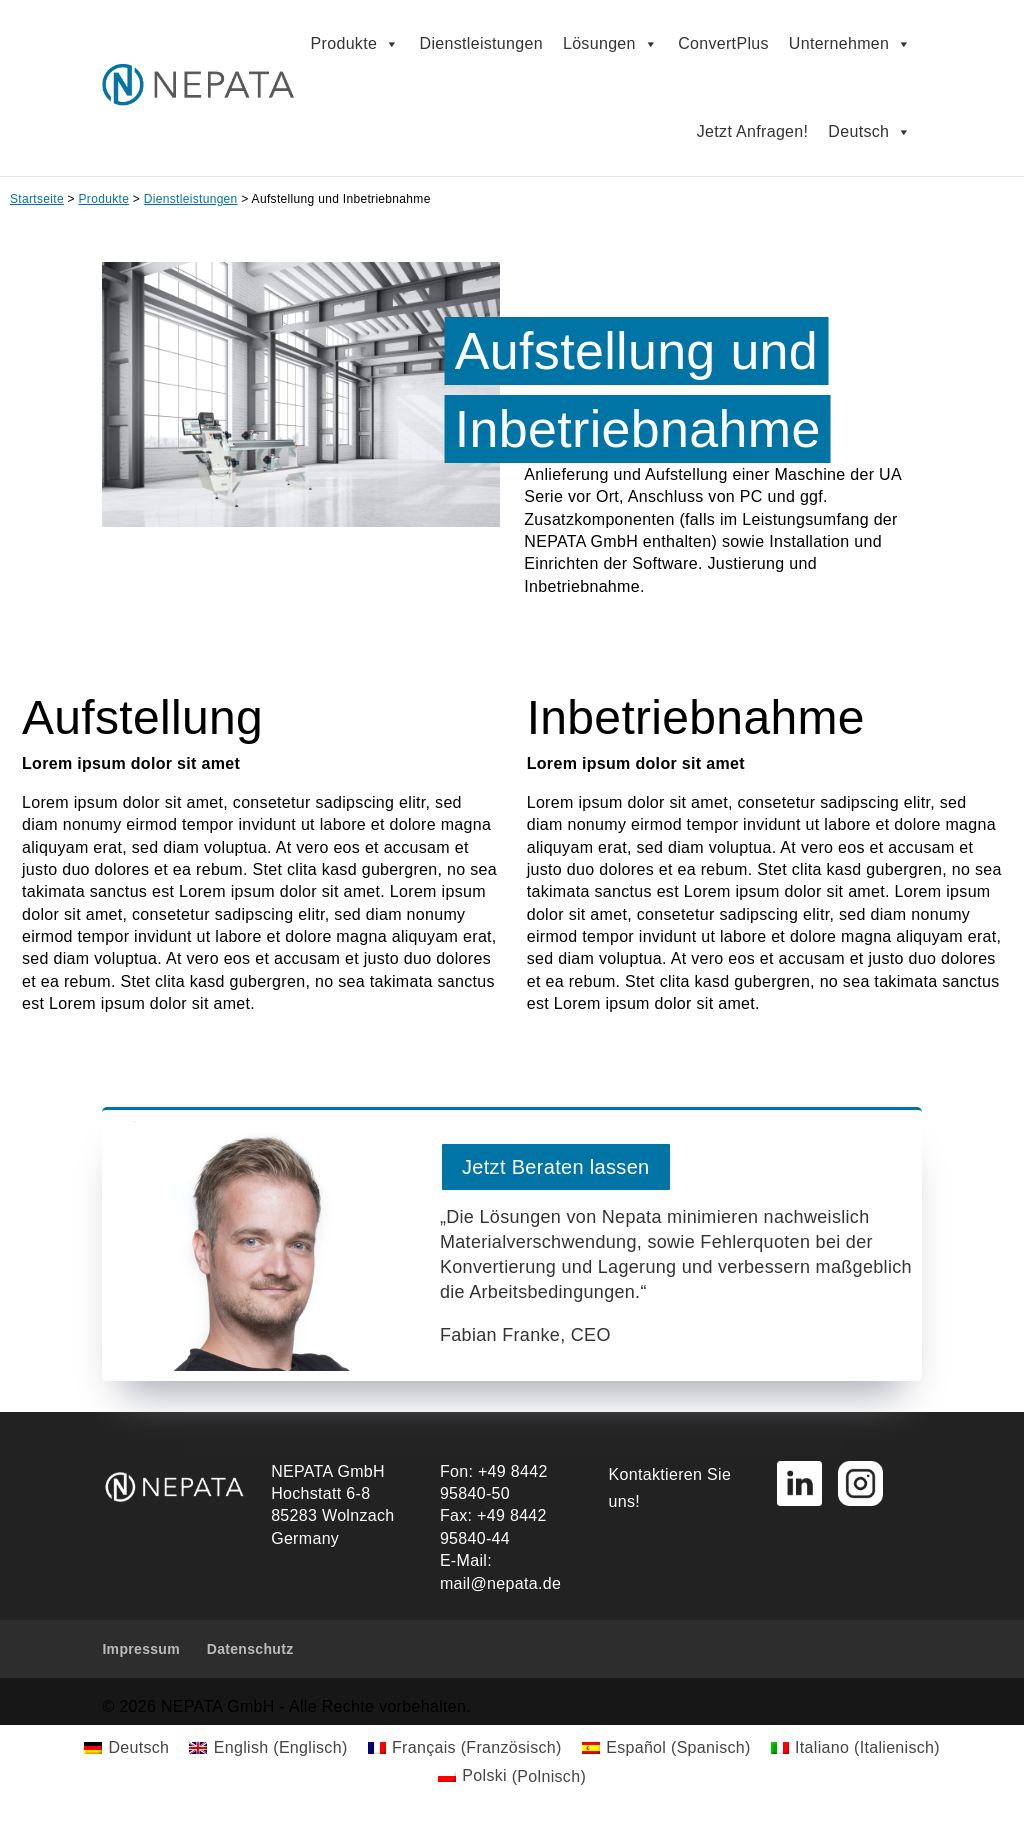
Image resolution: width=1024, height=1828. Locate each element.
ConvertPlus (723, 43)
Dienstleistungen (481, 43)
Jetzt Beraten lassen (556, 1167)
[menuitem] (126, 1748)
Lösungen (610, 44)
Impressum (141, 1649)
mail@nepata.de (500, 1583)
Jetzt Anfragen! (753, 131)
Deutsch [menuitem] (138, 1747)
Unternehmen (850, 44)
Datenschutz (250, 1649)
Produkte (355, 44)
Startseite (37, 199)
